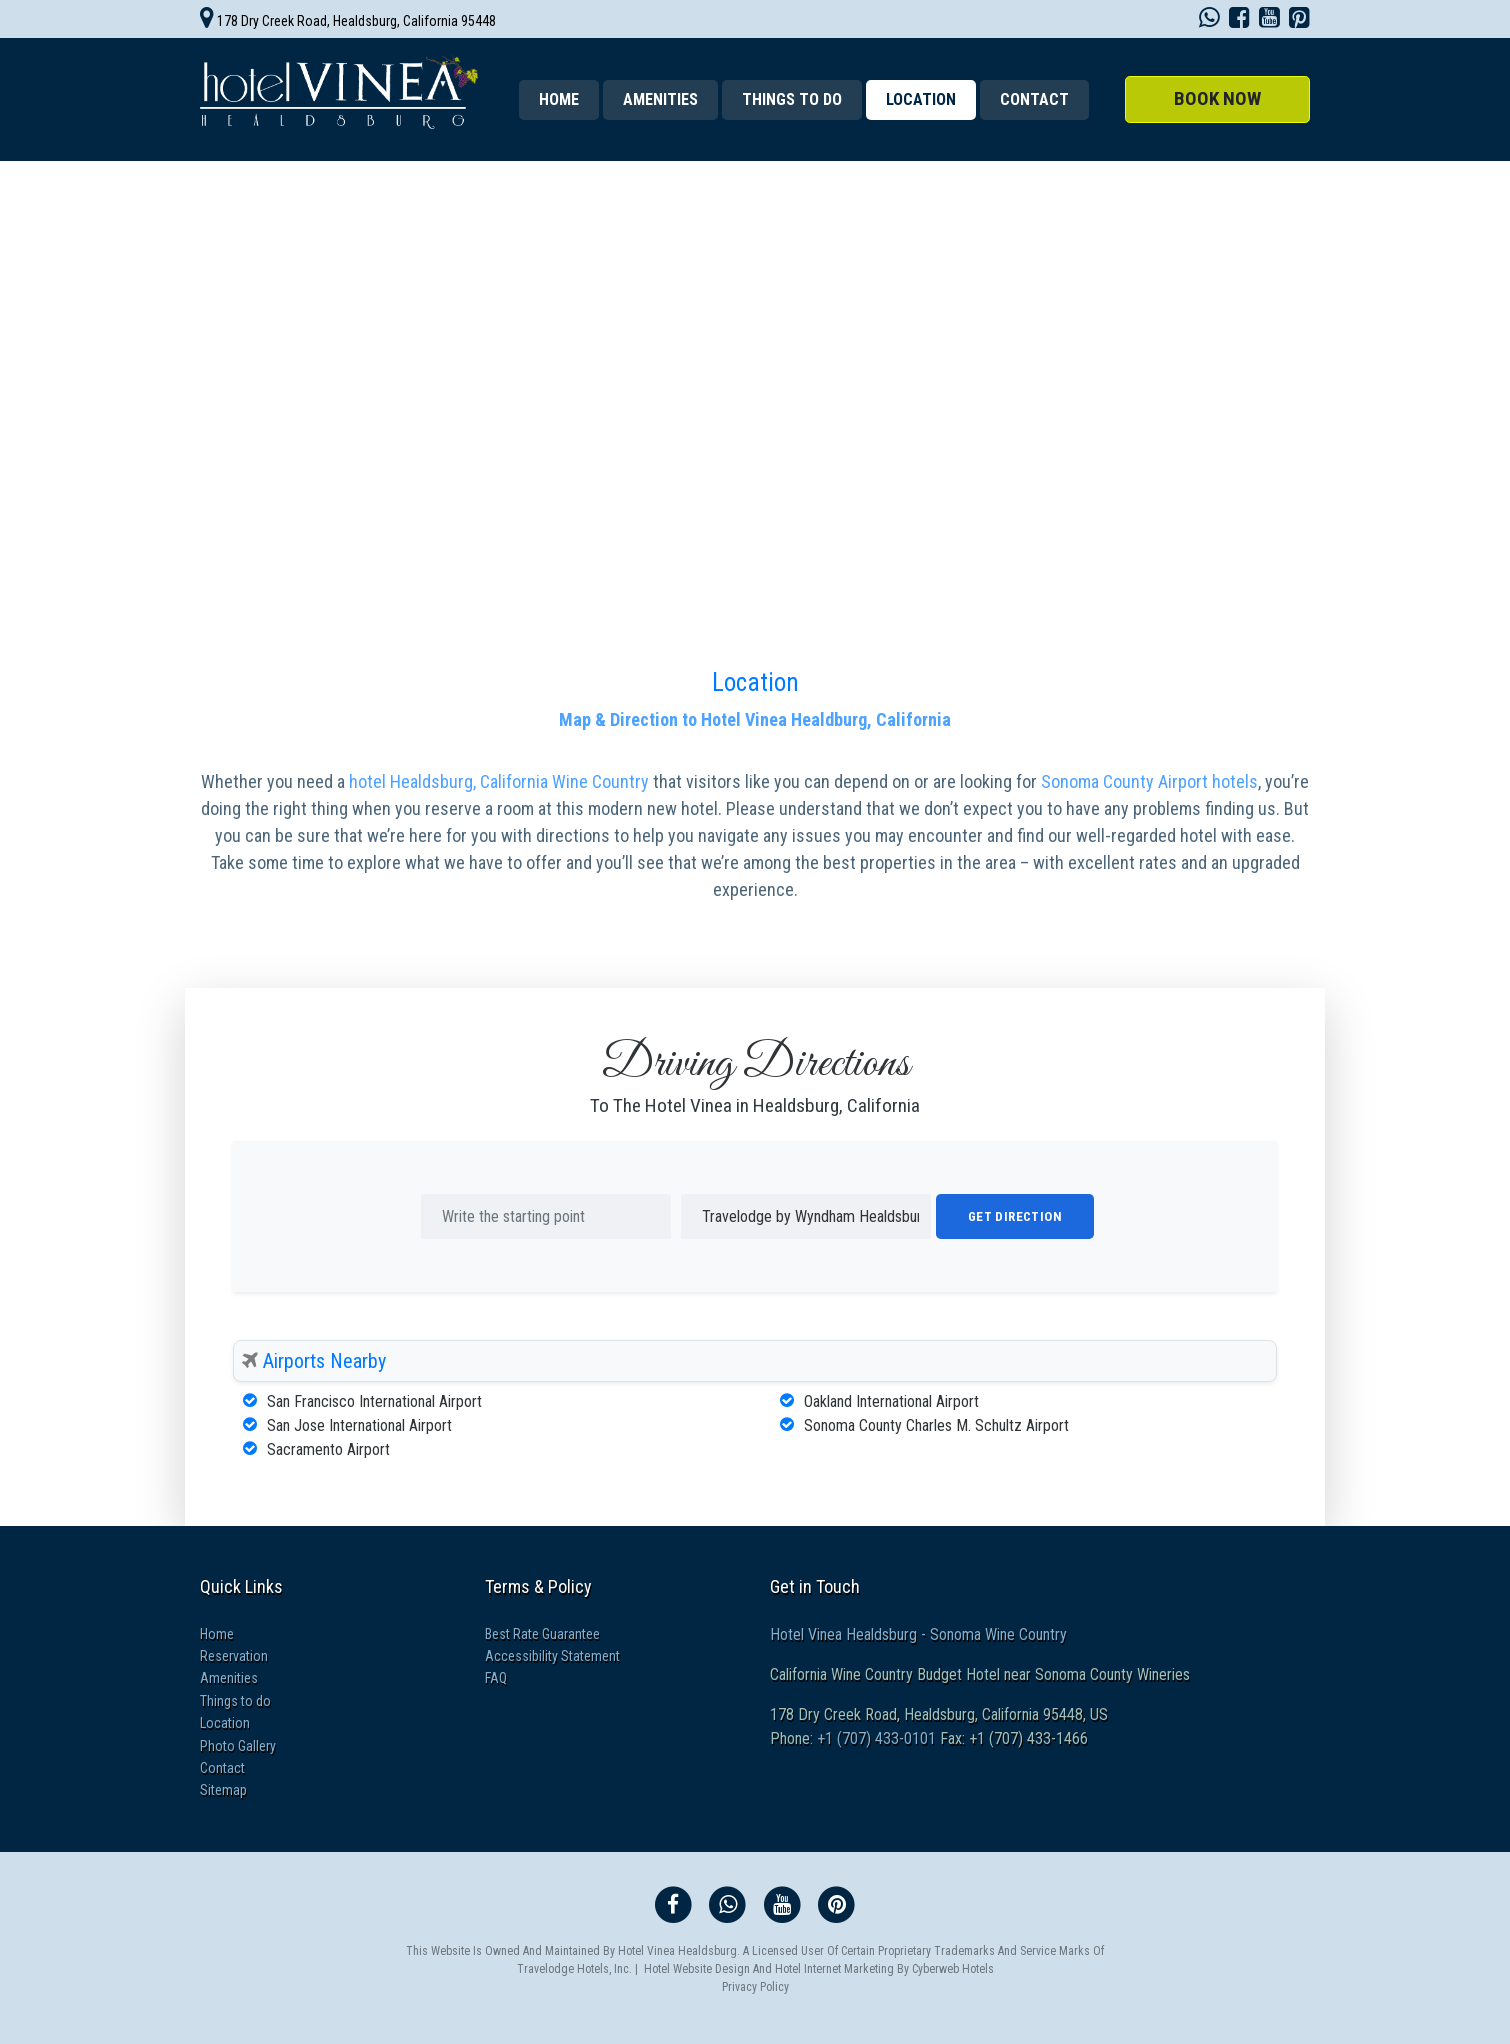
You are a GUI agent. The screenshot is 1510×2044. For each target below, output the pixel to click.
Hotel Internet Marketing (834, 1969)
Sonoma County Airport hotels (1149, 781)
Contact (1034, 99)
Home (559, 99)
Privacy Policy (755, 1987)
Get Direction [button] (1015, 1216)
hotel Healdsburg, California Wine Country (501, 781)
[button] (1217, 99)
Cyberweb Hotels (953, 1969)
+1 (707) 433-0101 (874, 1738)
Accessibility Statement (552, 1656)
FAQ (496, 1678)
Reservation (234, 1656)
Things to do (792, 99)
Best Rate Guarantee (542, 1634)
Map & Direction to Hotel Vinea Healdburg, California (755, 719)
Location (755, 682)
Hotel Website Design (697, 1969)
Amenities (660, 99)
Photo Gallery (238, 1746)
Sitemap (223, 1790)
